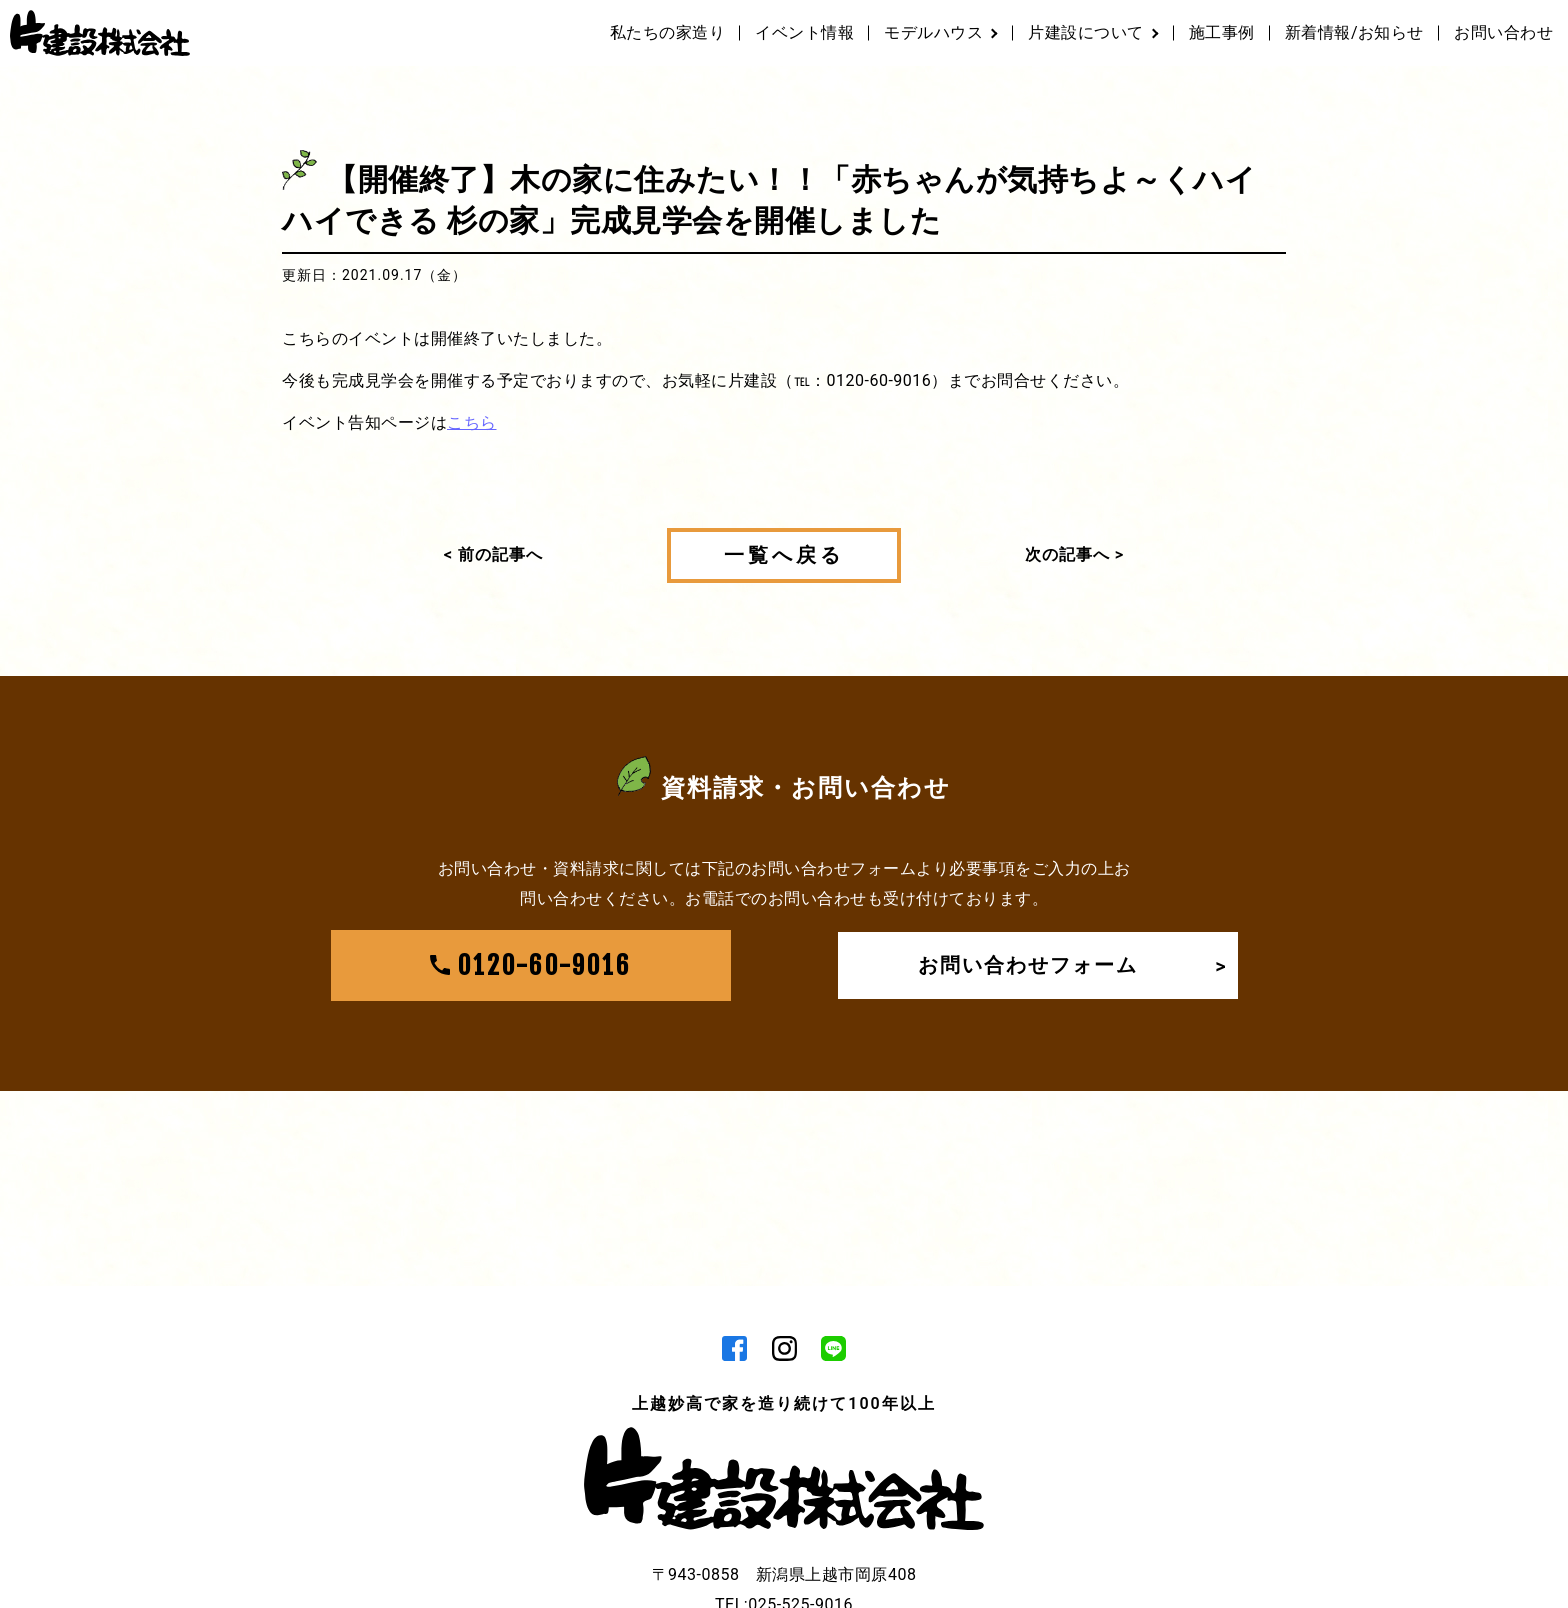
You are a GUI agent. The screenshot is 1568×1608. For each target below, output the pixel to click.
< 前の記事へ (493, 554)
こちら (472, 422)
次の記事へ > (1074, 554)
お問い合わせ (1503, 32)
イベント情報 (804, 32)
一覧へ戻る (784, 555)
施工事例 (1222, 32)
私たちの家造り (668, 32)
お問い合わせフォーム (1073, 965)
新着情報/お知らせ (1354, 32)
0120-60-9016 (531, 965)
